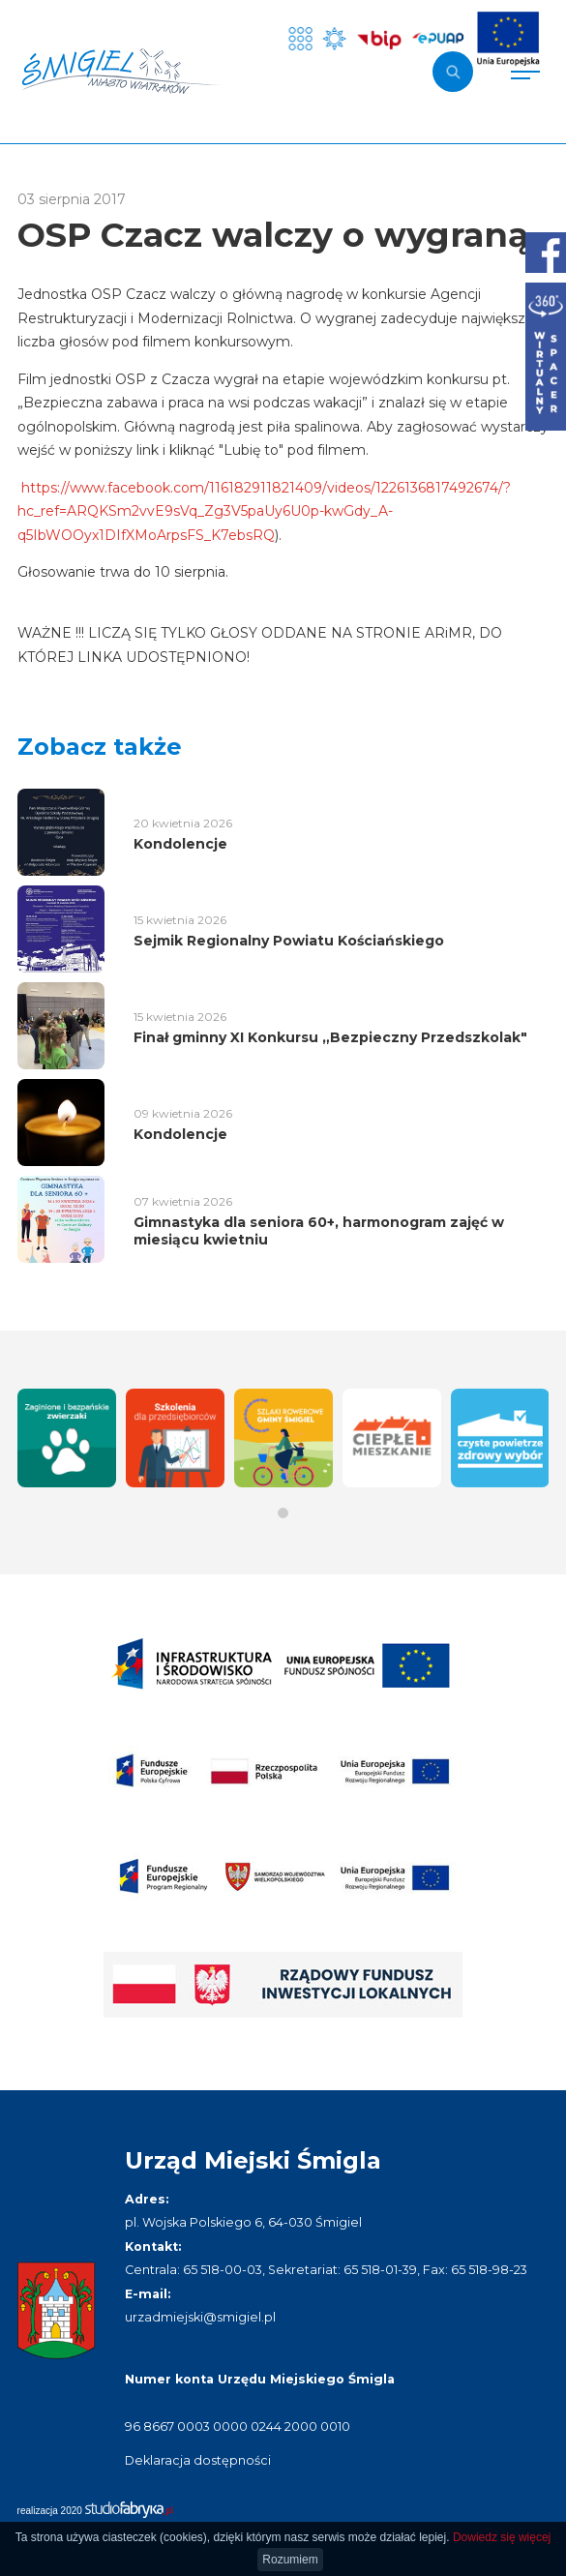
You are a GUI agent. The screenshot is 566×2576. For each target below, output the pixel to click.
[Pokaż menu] (525, 71)
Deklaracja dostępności (198, 2460)
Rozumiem (289, 2559)
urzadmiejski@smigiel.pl (200, 2317)
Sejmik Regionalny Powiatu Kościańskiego (289, 940)
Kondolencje (180, 844)
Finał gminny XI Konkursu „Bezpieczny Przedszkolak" (330, 1037)
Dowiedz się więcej (502, 2537)
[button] (283, 1513)
